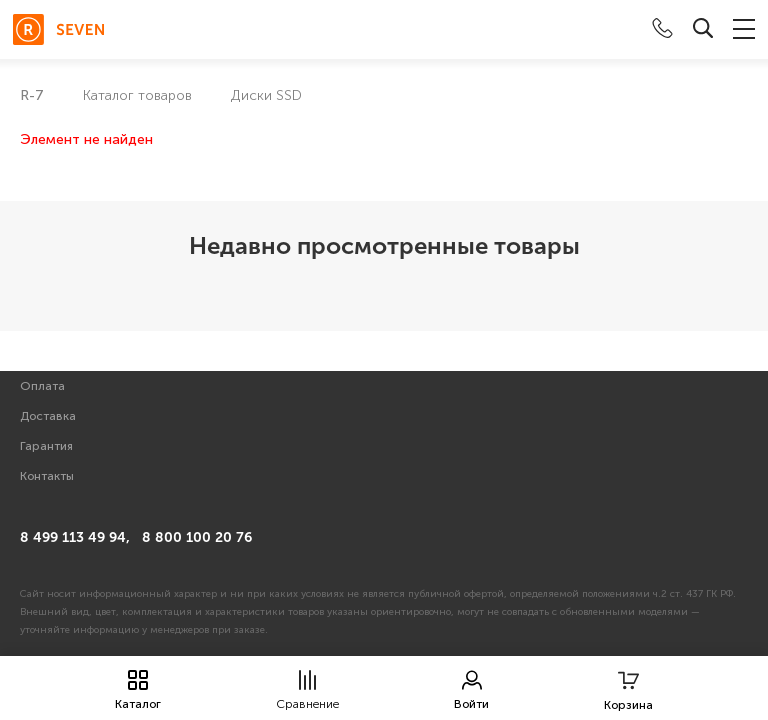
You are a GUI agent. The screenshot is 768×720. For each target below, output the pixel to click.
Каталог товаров (137, 95)
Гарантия (46, 446)
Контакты (47, 476)
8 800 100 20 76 (197, 537)
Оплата (42, 386)
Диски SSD (266, 95)
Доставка (48, 416)
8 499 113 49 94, (75, 537)
